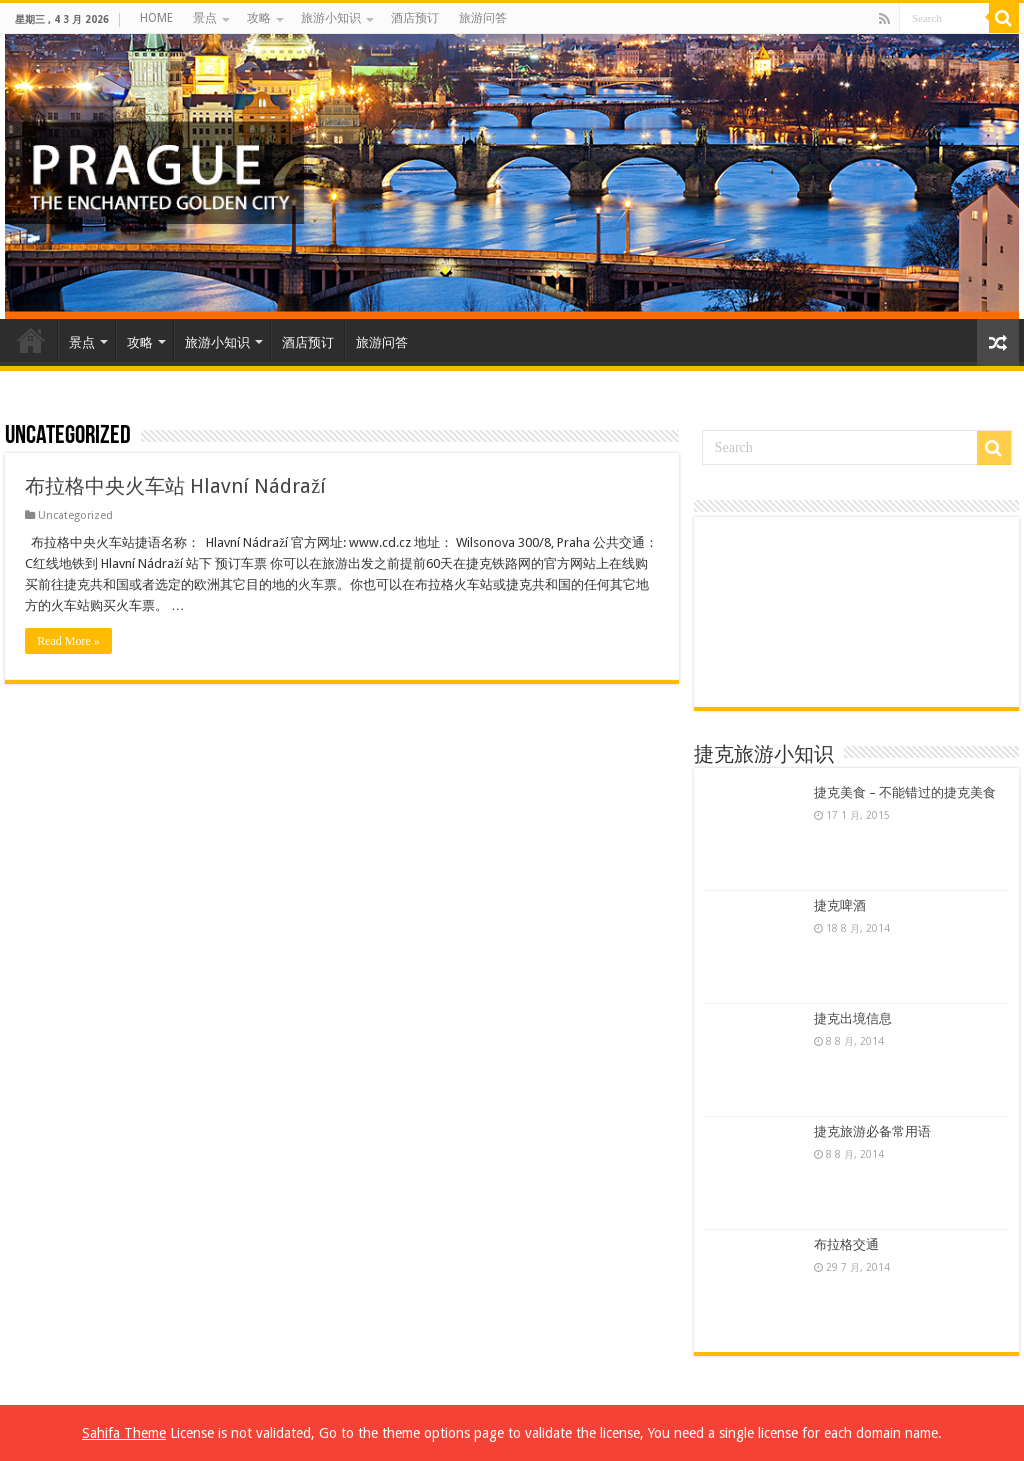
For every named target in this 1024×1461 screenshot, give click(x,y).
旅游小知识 (331, 18)
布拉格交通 (846, 1244)
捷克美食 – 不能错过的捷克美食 (905, 792)
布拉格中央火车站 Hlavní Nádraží (175, 486)
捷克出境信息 (853, 1018)
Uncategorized (75, 515)
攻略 (259, 18)
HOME (156, 18)
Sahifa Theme (124, 1433)
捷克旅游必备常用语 (872, 1131)
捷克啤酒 (840, 905)
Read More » (68, 641)
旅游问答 (483, 18)
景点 (205, 18)
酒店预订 (415, 18)
